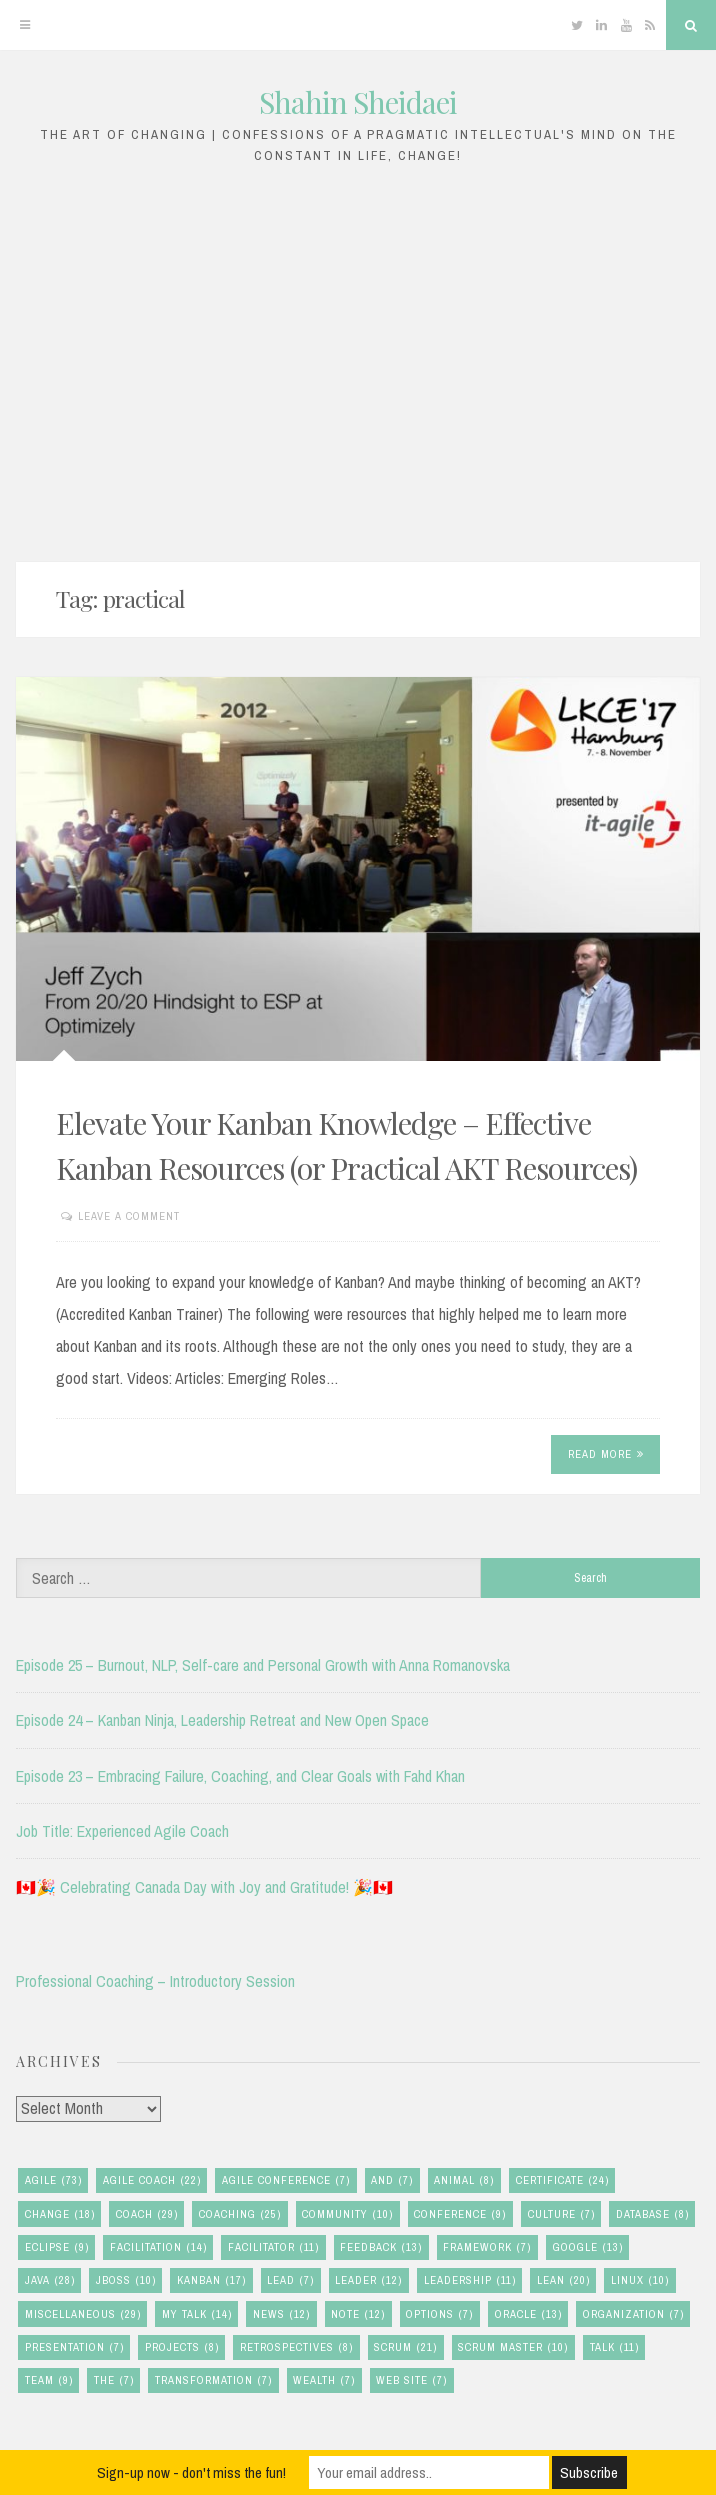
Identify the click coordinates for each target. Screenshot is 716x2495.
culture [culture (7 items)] (561, 2214)
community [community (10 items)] (347, 2214)
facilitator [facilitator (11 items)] (273, 2247)
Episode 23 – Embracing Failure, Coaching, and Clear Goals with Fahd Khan (240, 1776)
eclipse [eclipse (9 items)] (57, 2247)
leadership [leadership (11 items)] (470, 2280)
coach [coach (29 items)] (147, 2214)
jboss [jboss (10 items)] (126, 2280)
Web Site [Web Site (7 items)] (411, 2380)
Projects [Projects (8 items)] (182, 2347)
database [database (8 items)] (652, 2214)
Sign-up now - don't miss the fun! (191, 2472)
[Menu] (25, 25)
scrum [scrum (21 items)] (405, 2347)
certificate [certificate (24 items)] (562, 2180)
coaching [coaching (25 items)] (240, 2214)
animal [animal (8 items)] (464, 2180)
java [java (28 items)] (50, 2280)
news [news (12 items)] (281, 2314)
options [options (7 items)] (439, 2314)
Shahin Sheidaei (358, 102)
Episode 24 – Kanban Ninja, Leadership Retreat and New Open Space (222, 1720)
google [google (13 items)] (588, 2247)
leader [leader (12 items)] (368, 2280)
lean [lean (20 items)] (563, 2280)
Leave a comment (129, 1216)
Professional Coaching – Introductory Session (155, 1981)
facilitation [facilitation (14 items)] (158, 2247)
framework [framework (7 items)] (487, 2247)
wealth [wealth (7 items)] (324, 2380)
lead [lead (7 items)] (290, 2280)
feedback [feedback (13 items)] (381, 2247)
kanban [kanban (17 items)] (211, 2280)
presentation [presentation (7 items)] (74, 2347)
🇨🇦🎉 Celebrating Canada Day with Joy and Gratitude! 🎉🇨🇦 (204, 1887)
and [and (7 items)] (392, 2180)
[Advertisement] (358, 358)
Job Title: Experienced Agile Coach (122, 1831)
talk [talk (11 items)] (614, 2347)
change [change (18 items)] (60, 2214)
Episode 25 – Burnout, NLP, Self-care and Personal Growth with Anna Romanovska (263, 1665)
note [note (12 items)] (358, 2314)
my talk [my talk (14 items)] (197, 2314)
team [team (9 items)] (49, 2380)
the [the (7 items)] (114, 2380)
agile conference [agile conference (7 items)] (286, 2180)
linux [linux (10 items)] (640, 2280)
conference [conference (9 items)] (460, 2214)
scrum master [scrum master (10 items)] (513, 2347)
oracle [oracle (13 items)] (528, 2314)
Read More (606, 1454)
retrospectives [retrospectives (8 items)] (296, 2347)
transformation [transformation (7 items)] (213, 2380)
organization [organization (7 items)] (633, 2314)
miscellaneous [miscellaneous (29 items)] (83, 2314)
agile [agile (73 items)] (53, 2180)
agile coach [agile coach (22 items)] (152, 2180)
